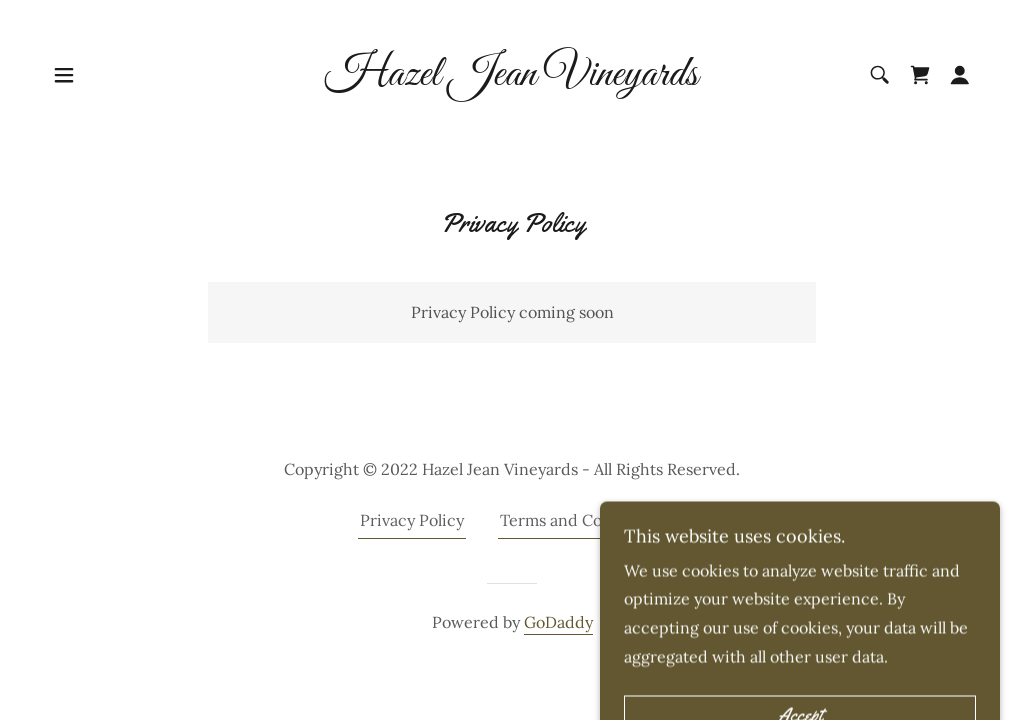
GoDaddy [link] (558, 622)
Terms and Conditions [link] (582, 520)
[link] (512, 79)
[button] (64, 75)
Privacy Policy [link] (412, 520)
